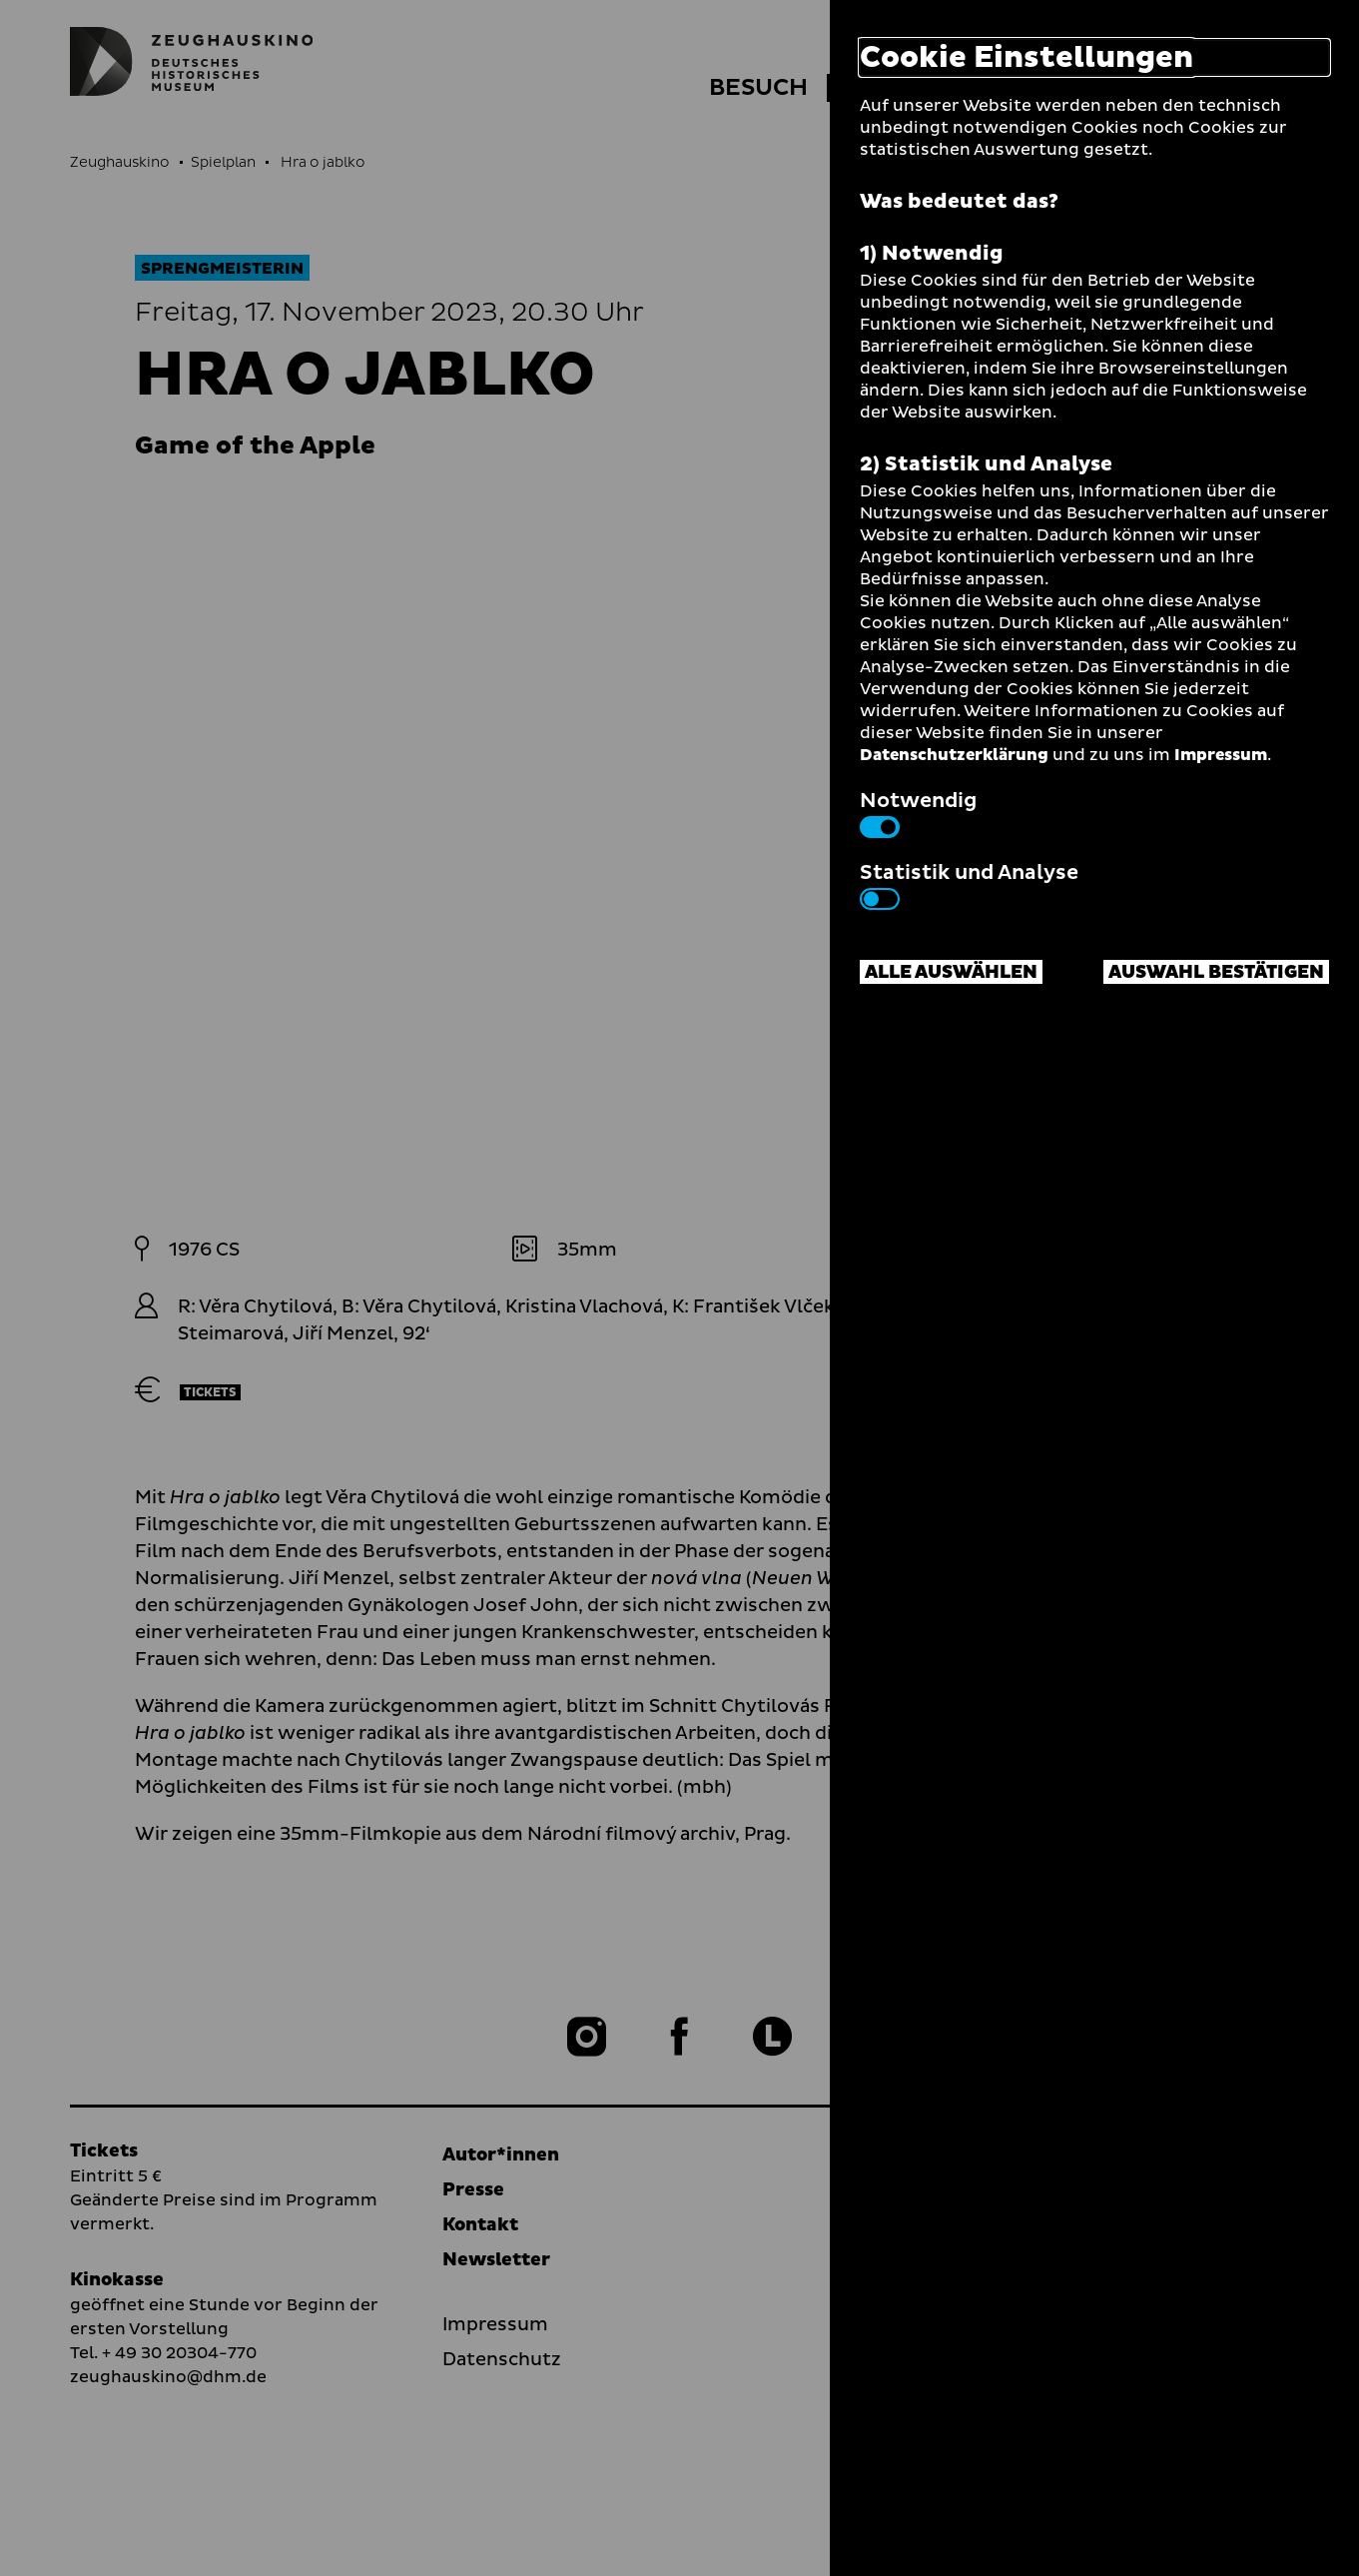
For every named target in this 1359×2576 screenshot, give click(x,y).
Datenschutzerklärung (954, 755)
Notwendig (918, 812)
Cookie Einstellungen (1026, 57)
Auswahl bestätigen (1216, 972)
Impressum (1220, 755)
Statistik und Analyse (969, 884)
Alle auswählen (951, 972)
